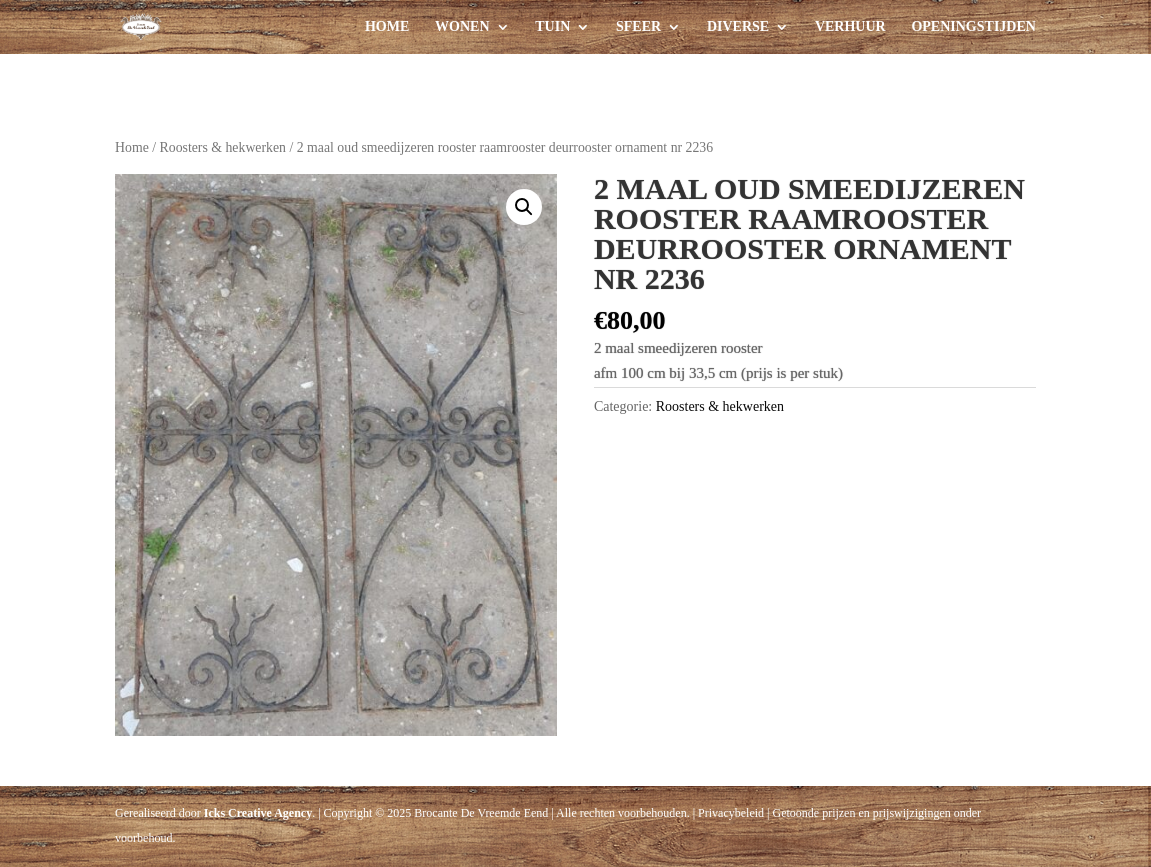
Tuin (552, 27)
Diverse (738, 27)
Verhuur (850, 27)
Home (387, 27)
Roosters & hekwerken (223, 147)
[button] (524, 207)
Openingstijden (973, 27)
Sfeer (638, 27)
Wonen (462, 27)
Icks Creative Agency (258, 813)
